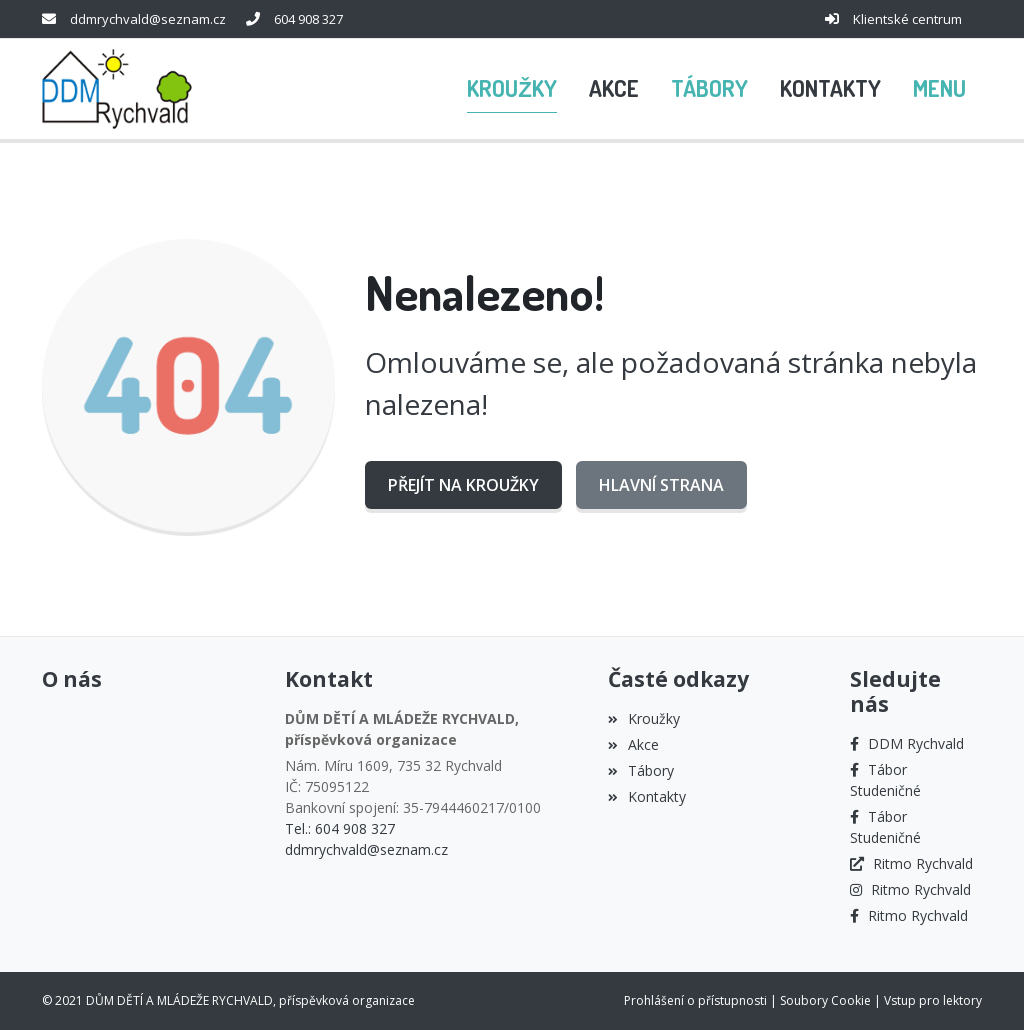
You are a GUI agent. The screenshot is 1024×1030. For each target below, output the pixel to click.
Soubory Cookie (825, 1000)
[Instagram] (910, 889)
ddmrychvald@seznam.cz (148, 19)
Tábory (641, 770)
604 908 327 (308, 19)
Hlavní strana (661, 485)
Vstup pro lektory (933, 1000)
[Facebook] (907, 743)
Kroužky (644, 718)
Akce (633, 744)
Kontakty (647, 796)
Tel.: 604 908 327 (340, 828)
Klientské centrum (907, 19)
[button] (939, 89)
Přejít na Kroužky (463, 485)
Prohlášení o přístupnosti (695, 1000)
